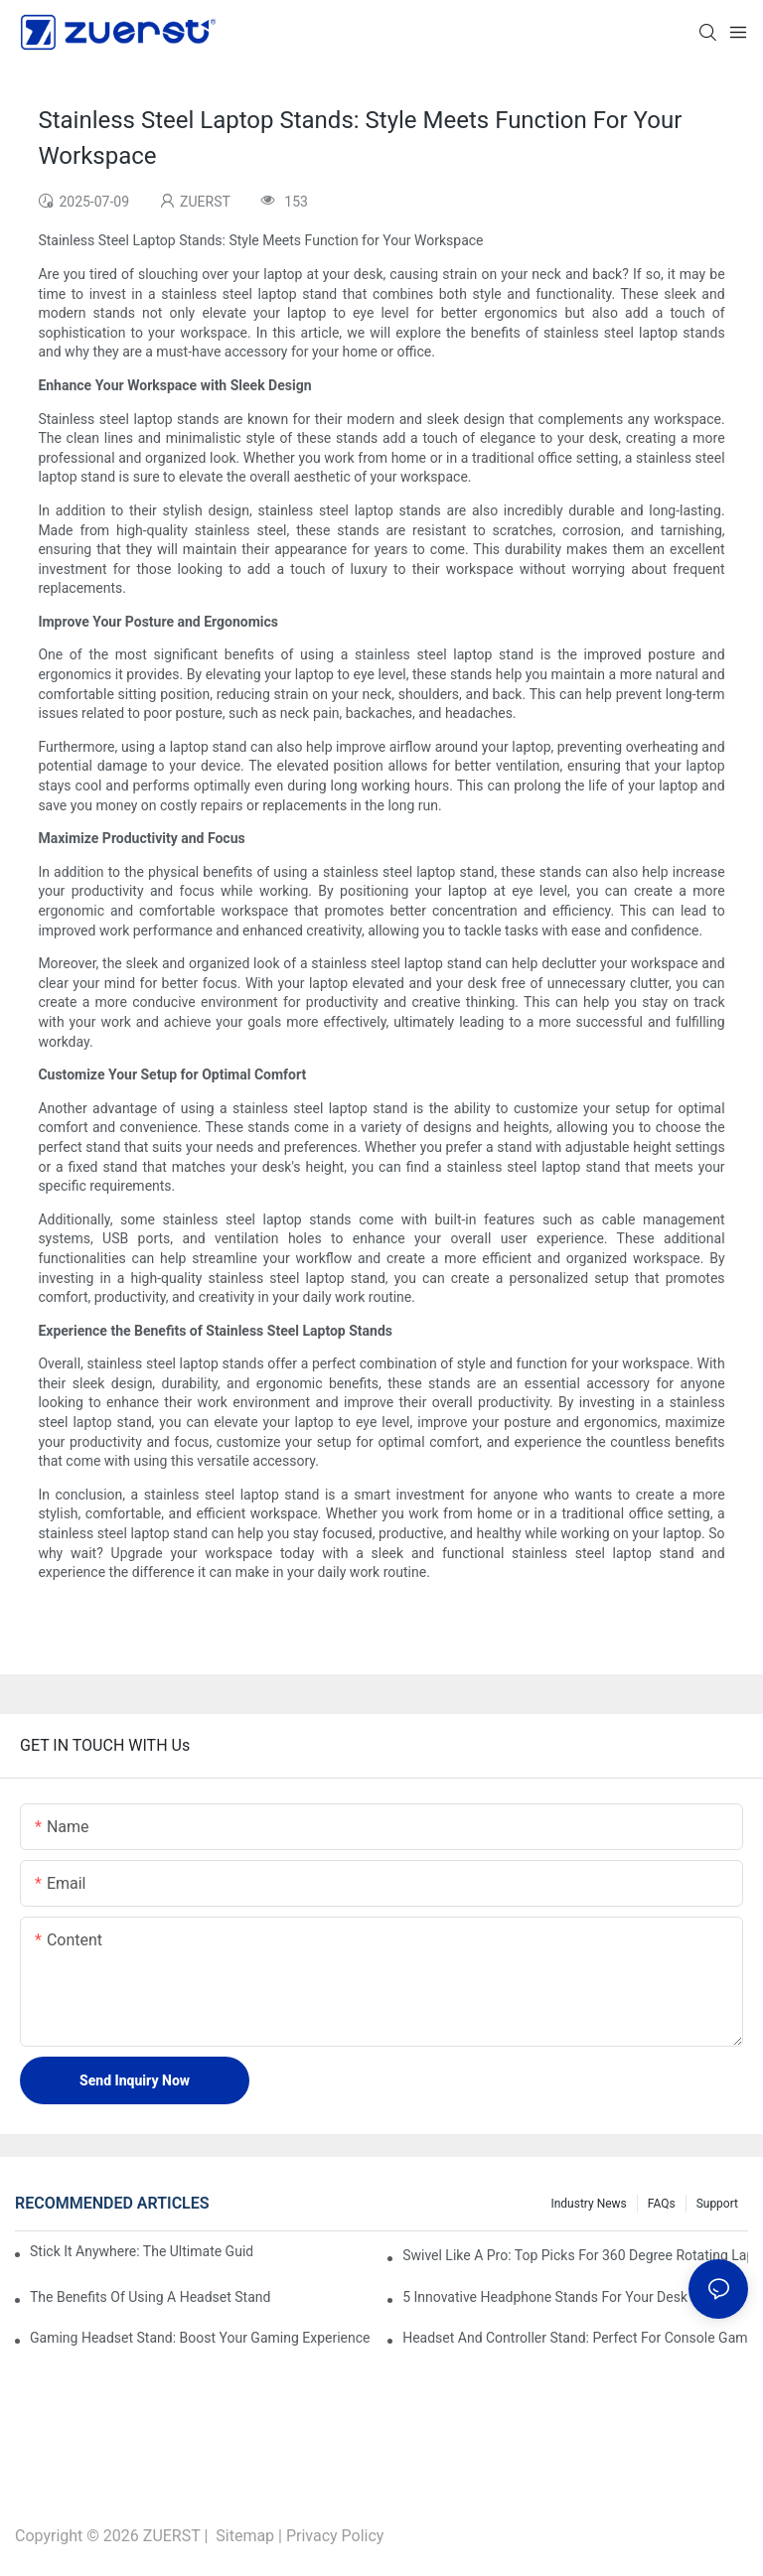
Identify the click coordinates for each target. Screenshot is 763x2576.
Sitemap (245, 2535)
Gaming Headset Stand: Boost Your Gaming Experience (200, 2338)
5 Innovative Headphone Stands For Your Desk (544, 2297)
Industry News (588, 2204)
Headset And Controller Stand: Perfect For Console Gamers (575, 2338)
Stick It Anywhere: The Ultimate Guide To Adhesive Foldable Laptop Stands (141, 2251)
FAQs (662, 2204)
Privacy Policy (335, 2535)
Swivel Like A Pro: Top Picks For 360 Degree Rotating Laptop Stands (575, 2255)
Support (717, 2204)
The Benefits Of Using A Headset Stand (150, 2297)
